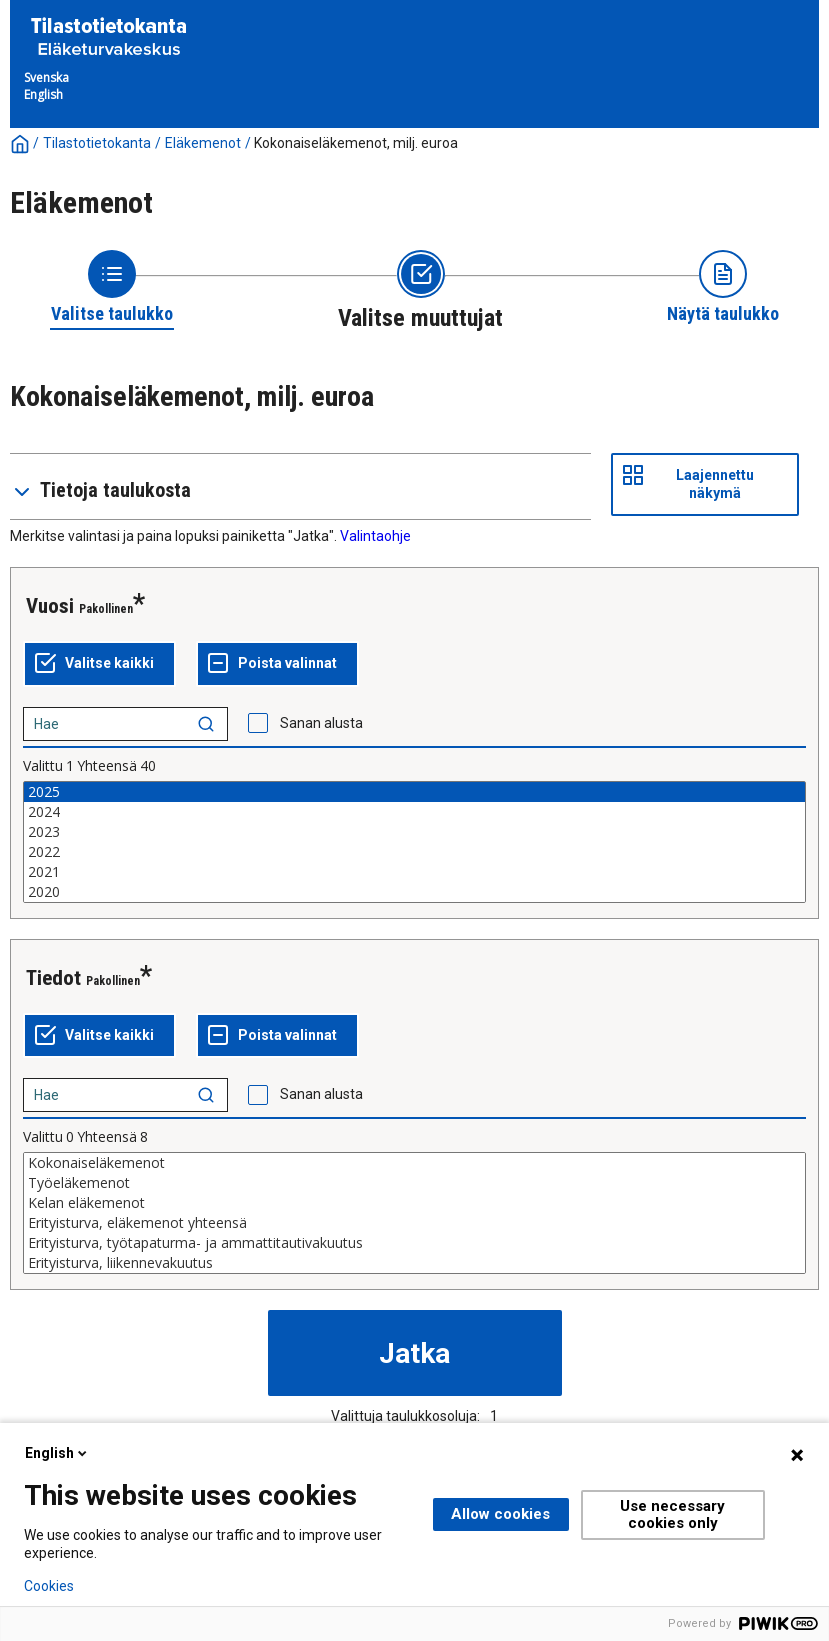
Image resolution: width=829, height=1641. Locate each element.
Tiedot (53, 978)
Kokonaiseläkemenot (414, 1163)
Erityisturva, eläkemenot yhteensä (414, 1223)
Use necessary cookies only (672, 1514)
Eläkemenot (203, 143)
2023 (414, 832)
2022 (414, 852)
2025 (414, 792)
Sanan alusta (321, 723)
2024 (414, 812)
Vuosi (50, 606)
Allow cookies (500, 1514)
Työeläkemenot (414, 1183)
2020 (414, 892)
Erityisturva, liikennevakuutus (414, 1263)
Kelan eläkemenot (414, 1203)
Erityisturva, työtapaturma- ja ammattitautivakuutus (414, 1243)
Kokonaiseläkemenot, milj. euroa (356, 143)
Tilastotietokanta (97, 143)
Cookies (49, 1586)
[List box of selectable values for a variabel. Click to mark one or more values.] (414, 842)
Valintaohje (375, 536)
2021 (414, 872)
